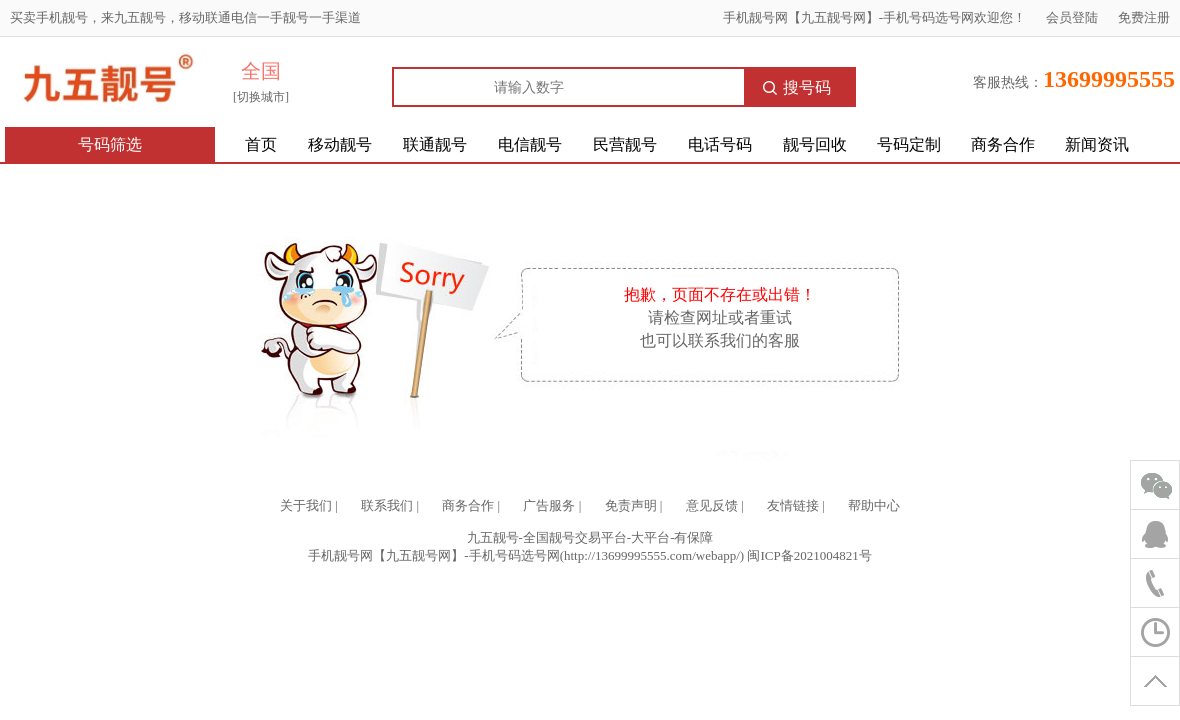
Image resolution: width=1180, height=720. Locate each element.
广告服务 (549, 505)
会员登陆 (1072, 17)
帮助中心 (874, 505)
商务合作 (1003, 144)
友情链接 (793, 505)
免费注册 (1144, 17)
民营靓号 (625, 144)
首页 (261, 144)
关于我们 (306, 505)
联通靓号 (435, 144)
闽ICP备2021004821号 (809, 555)
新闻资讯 (1097, 144)
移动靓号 (340, 144)
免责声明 (631, 505)
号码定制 (909, 144)
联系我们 (387, 505)
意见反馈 (712, 505)
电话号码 (720, 144)
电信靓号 (530, 144)
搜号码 (797, 87)
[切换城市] (261, 97)
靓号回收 (815, 144)
